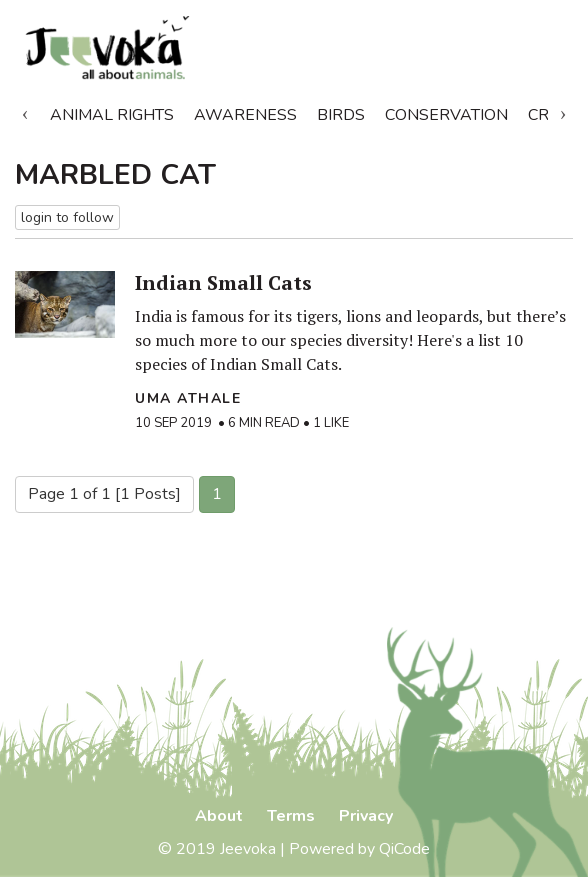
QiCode (404, 849)
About (219, 816)
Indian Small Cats (223, 282)
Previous (25, 111)
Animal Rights (112, 115)
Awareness (245, 115)
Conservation (446, 115)
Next (563, 111)
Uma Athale (188, 398)
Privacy (366, 816)
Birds (341, 115)
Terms (291, 816)
